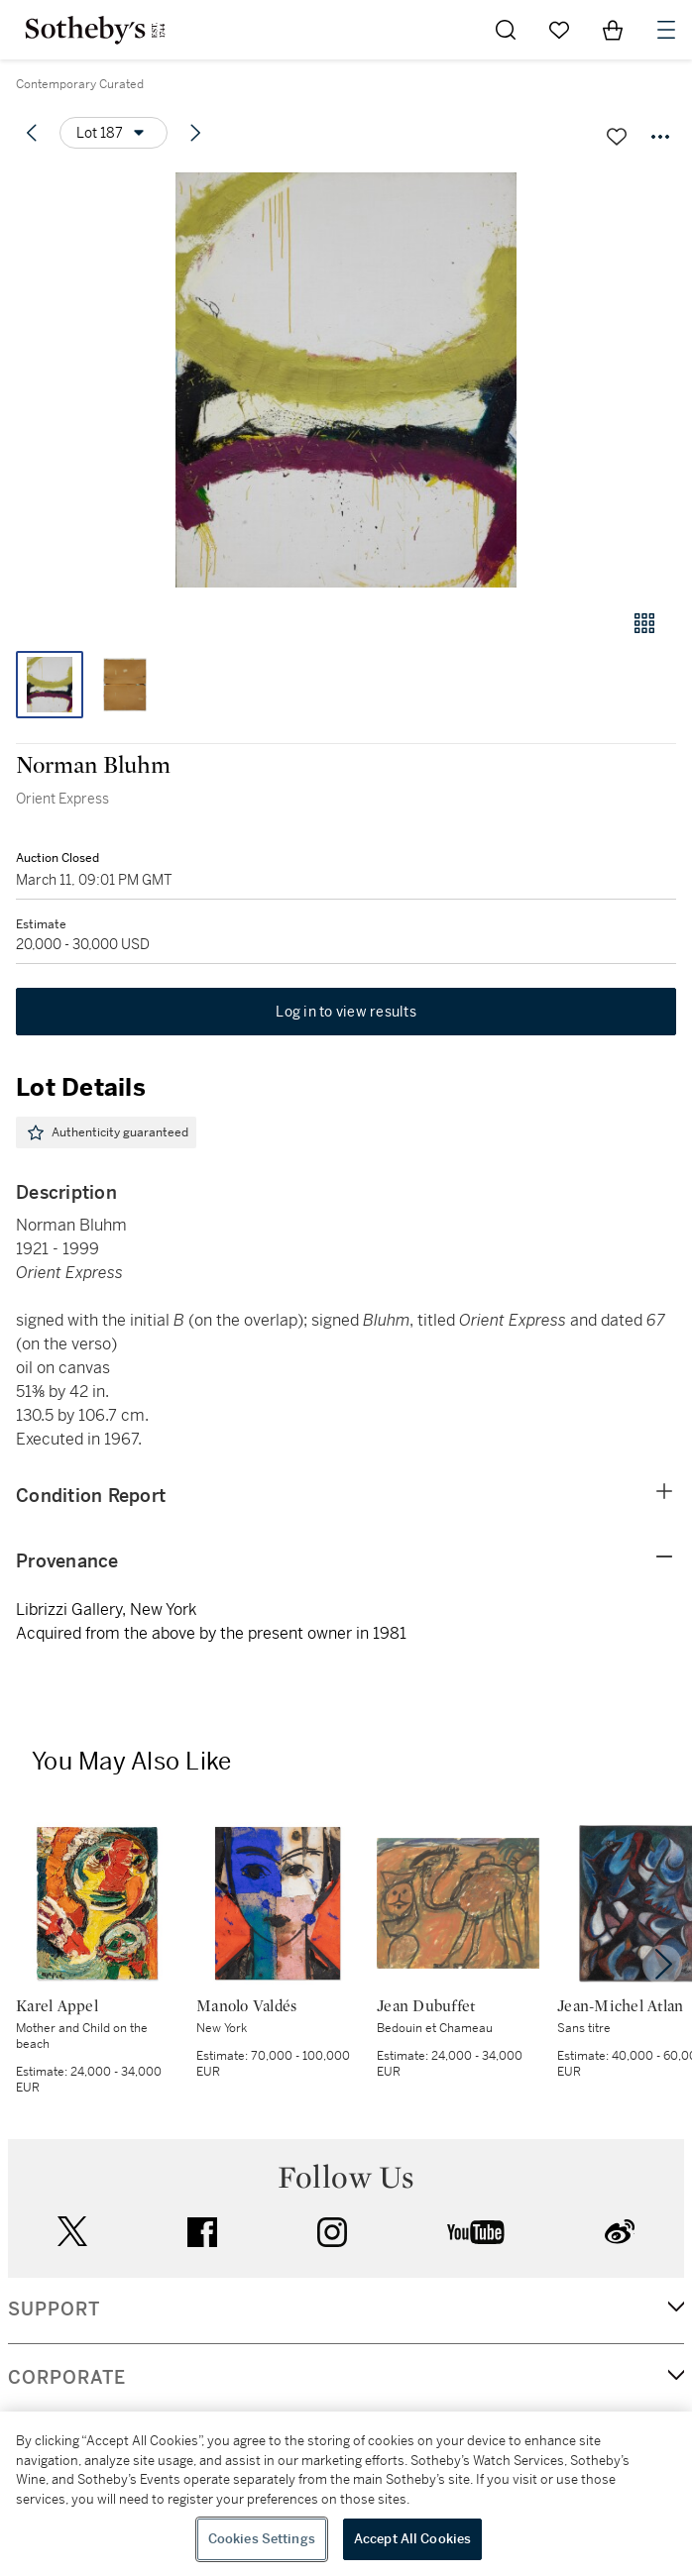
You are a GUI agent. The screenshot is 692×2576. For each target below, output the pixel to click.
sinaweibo (619, 2231)
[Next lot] (195, 133)
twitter (72, 2231)
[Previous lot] (32, 133)
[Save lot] (617, 137)
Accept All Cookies (412, 2538)
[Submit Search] (506, 30)
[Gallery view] (644, 623)
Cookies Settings (261, 2538)
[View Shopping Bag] (613, 30)
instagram (332, 2232)
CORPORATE (67, 2378)
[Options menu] (113, 133)
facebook (202, 2232)
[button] (346, 379)
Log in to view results (346, 1011)
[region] (346, 2494)
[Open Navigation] (666, 30)
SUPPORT (54, 2309)
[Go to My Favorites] (559, 30)
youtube (476, 2232)
